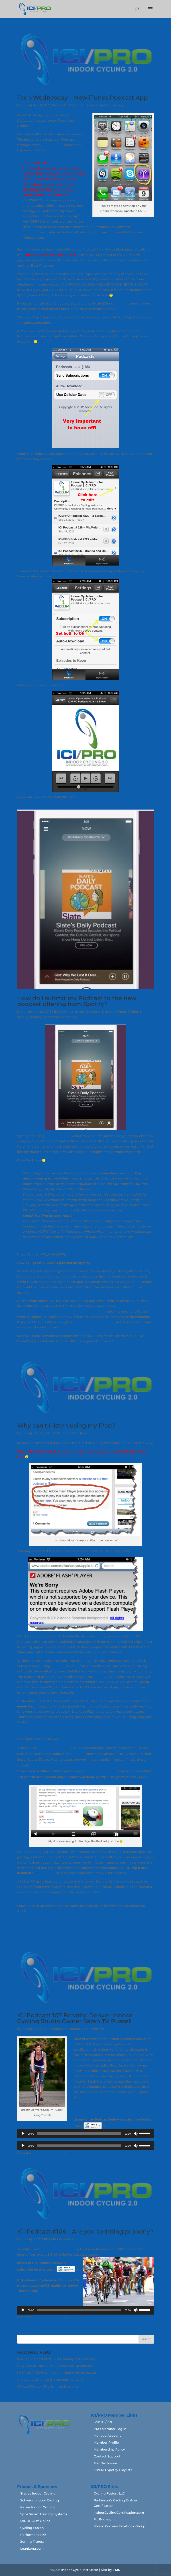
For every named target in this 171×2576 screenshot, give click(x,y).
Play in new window (48, 2152)
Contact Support (107, 2456)
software (58, 1666)
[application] (85, 2133)
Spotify (71, 1017)
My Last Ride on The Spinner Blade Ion (48, 2386)
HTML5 (99, 1677)
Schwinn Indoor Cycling (39, 2500)
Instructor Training (68, 105)
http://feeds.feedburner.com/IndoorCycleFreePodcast (60, 1311)
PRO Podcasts (62, 2239)
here (33, 1765)
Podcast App (52, 145)
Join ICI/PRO (104, 2422)
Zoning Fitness (32, 2542)
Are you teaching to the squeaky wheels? (50, 2380)
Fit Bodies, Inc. (105, 2519)
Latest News (54, 1017)
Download (75, 2152)
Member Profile (106, 2442)
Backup (120, 303)
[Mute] (135, 2133)
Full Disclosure (105, 2463)
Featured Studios (66, 2029)
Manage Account (107, 2436)
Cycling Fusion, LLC (109, 2493)
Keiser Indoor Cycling (37, 2507)
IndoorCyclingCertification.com (119, 2513)
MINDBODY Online (35, 2521)
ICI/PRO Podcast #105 (58, 2249)
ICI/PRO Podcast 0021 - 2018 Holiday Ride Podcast (56, 2359)
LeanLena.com (32, 2549)
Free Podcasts (92, 2029)
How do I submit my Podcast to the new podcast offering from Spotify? (76, 1001)
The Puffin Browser (101, 1771)
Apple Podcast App (53, 1748)
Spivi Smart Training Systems (43, 2514)
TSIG (116, 2570)
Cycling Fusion (32, 2528)
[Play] (23, 2133)
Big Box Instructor (68, 1012)
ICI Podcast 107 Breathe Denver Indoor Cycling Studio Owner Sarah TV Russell (74, 2018)
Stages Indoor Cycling (38, 2493)
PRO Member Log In (110, 2429)
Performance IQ (33, 2535)
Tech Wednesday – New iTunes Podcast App (82, 97)
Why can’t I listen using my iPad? (66, 1425)
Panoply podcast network (94, 1322)
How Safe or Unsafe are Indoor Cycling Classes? (55, 2366)
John (26, 105)
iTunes (121, 1012)
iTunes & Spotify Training (104, 105)
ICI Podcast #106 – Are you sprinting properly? (85, 2231)
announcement (58, 1136)
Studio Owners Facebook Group (119, 2526)
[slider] (79, 2133)
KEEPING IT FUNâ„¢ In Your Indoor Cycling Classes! (57, 2373)
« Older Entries (29, 2332)
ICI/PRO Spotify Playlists (113, 2470)
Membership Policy (109, 2449)
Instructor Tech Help (69, 1433)
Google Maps (44, 1873)
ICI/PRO (79, 1754)
